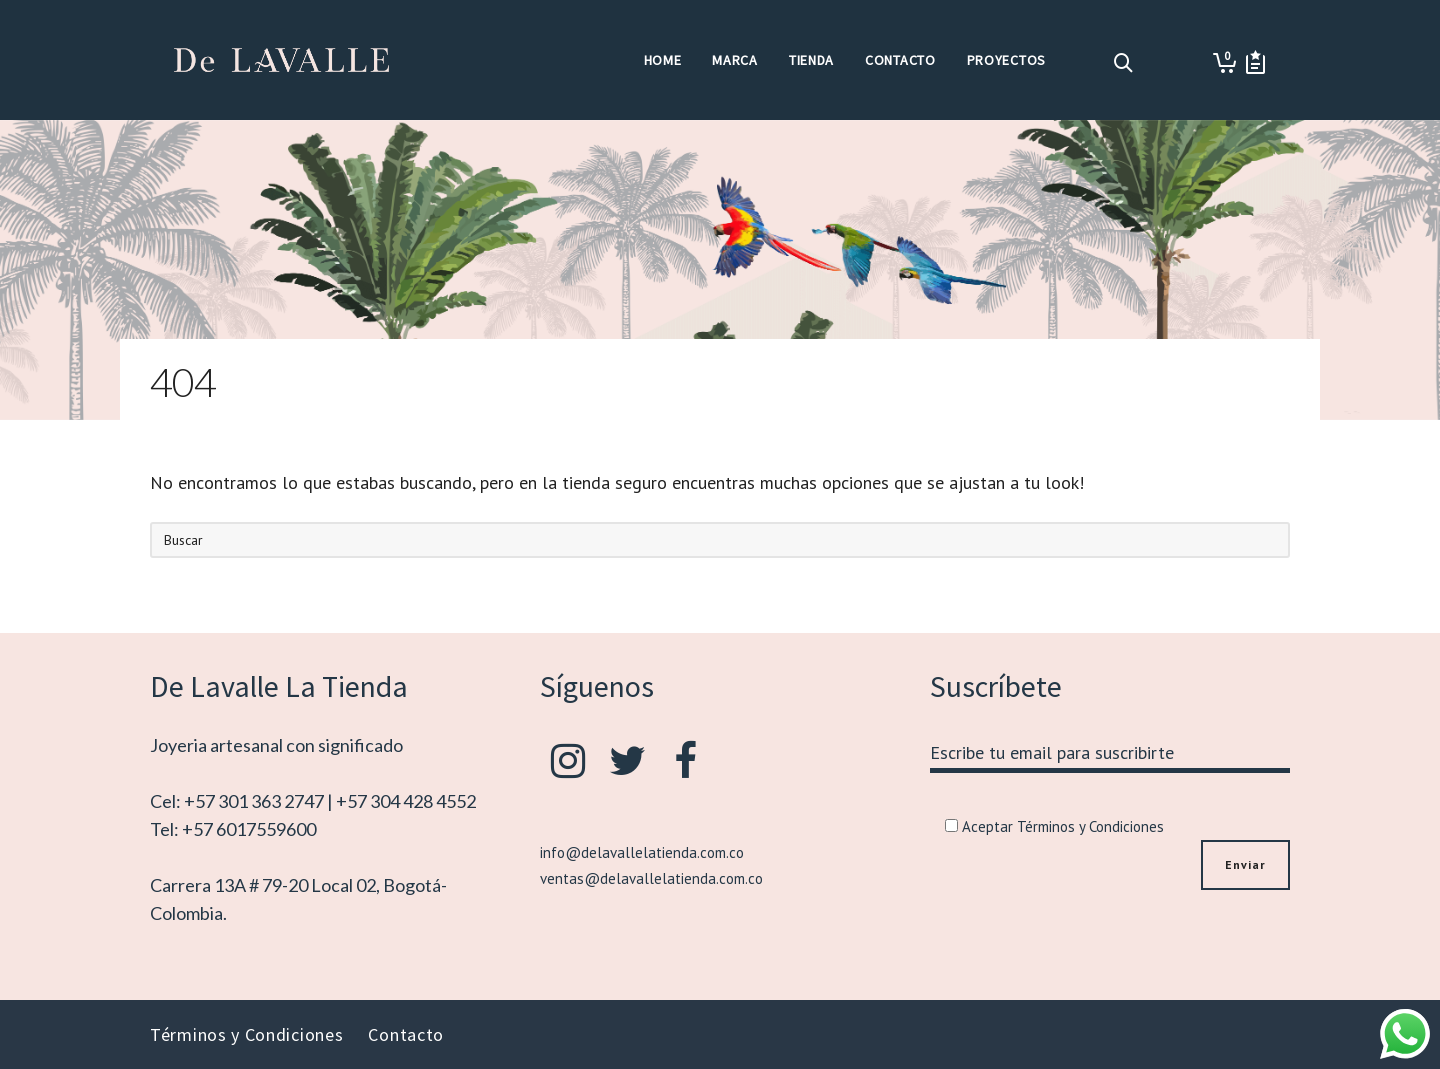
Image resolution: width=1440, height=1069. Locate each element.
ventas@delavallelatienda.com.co (651, 878)
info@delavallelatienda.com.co (642, 852)
